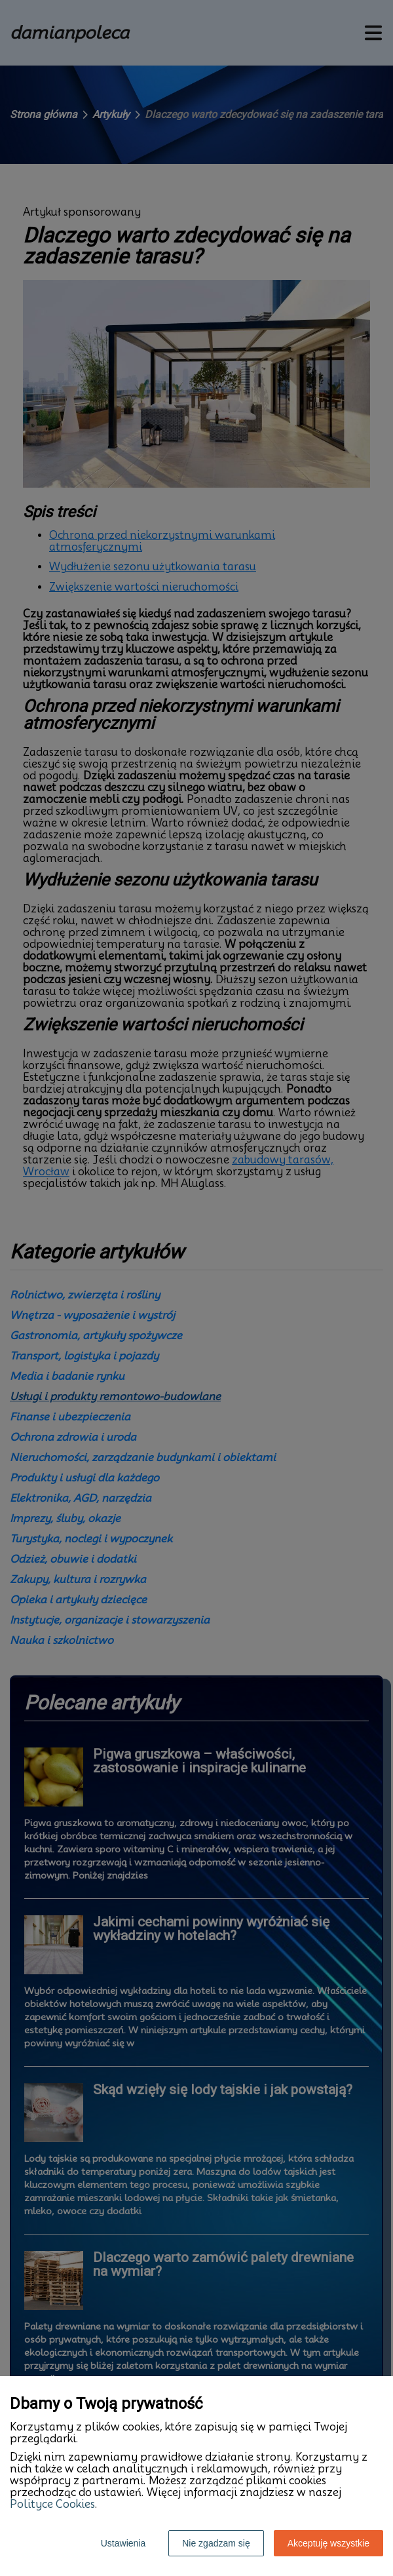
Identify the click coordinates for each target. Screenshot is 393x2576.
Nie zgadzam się (216, 2543)
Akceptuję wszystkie (328, 2543)
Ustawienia (123, 2543)
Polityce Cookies (52, 2504)
